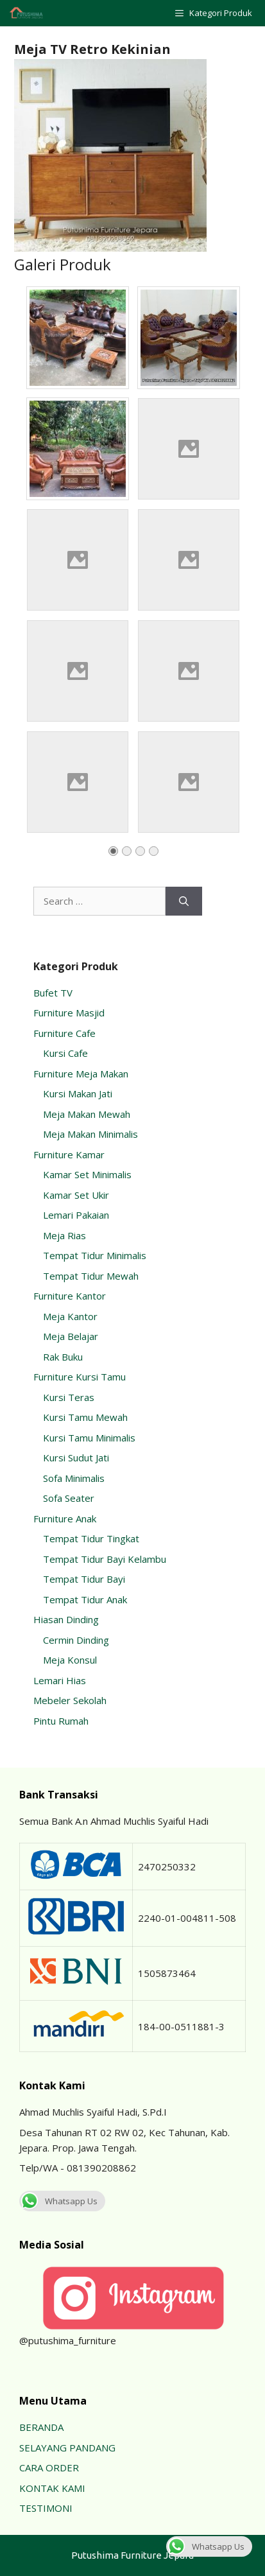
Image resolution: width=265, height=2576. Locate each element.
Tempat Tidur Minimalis (94, 1255)
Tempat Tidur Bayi (84, 1578)
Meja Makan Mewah (86, 1114)
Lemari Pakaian (76, 1214)
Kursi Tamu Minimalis (89, 1437)
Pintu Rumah (61, 1720)
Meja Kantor (70, 1316)
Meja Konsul (70, 1659)
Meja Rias (64, 1235)
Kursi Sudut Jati (76, 1457)
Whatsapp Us (58, 2201)
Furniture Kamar (69, 1154)
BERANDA (41, 2427)
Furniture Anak (64, 1518)
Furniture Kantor (69, 1295)
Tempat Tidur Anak (85, 1599)
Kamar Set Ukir (76, 1194)
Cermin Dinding (76, 1639)
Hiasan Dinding (66, 1619)
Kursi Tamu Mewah (85, 1417)
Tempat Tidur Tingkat (91, 1538)
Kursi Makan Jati (77, 1093)
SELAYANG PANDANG (67, 2447)
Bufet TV (53, 992)
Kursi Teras (68, 1397)
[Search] (184, 901)
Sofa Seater (68, 1498)
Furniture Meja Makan (80, 1073)
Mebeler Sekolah (70, 1700)
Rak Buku (63, 1356)
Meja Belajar (70, 1336)
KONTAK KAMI (52, 2488)
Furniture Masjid (69, 1012)
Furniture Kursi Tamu (79, 1376)
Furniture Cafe (64, 1033)
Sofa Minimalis (74, 1478)
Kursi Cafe (65, 1053)
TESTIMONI (46, 2508)
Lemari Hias (59, 1680)
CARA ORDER (49, 2467)
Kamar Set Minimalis (87, 1174)
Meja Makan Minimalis (90, 1133)
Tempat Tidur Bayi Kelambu (104, 1559)
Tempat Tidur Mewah (91, 1275)
